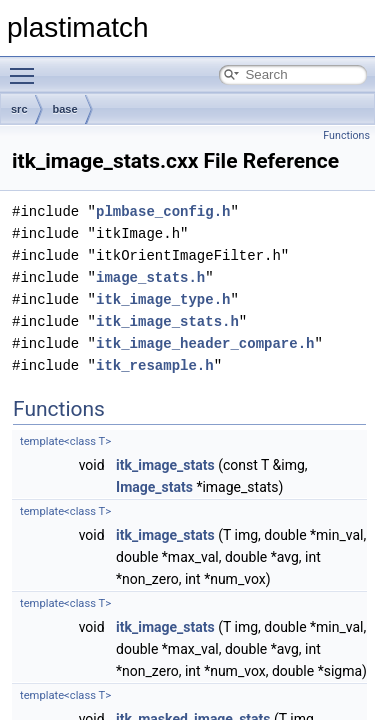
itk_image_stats (165, 465)
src (19, 109)
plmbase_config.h (163, 211)
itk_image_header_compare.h (205, 343)
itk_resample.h (155, 365)
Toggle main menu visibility (27, 67)
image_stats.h (150, 277)
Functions (346, 135)
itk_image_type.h (163, 299)
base (65, 109)
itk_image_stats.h (167, 321)
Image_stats (154, 487)
